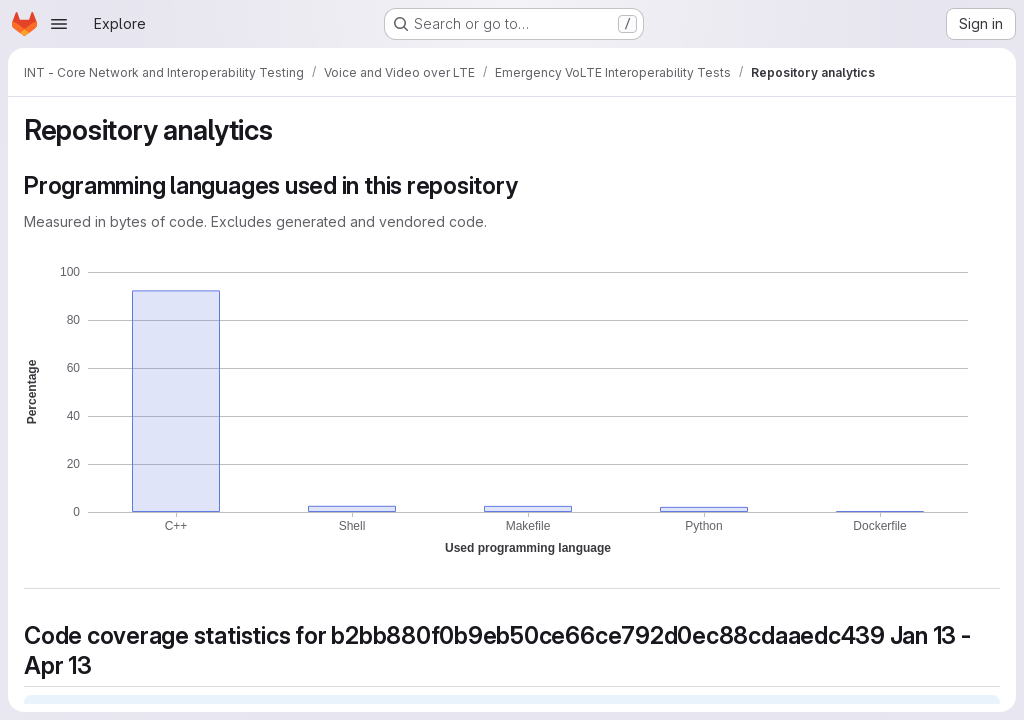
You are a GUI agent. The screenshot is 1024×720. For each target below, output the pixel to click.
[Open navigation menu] (59, 24)
